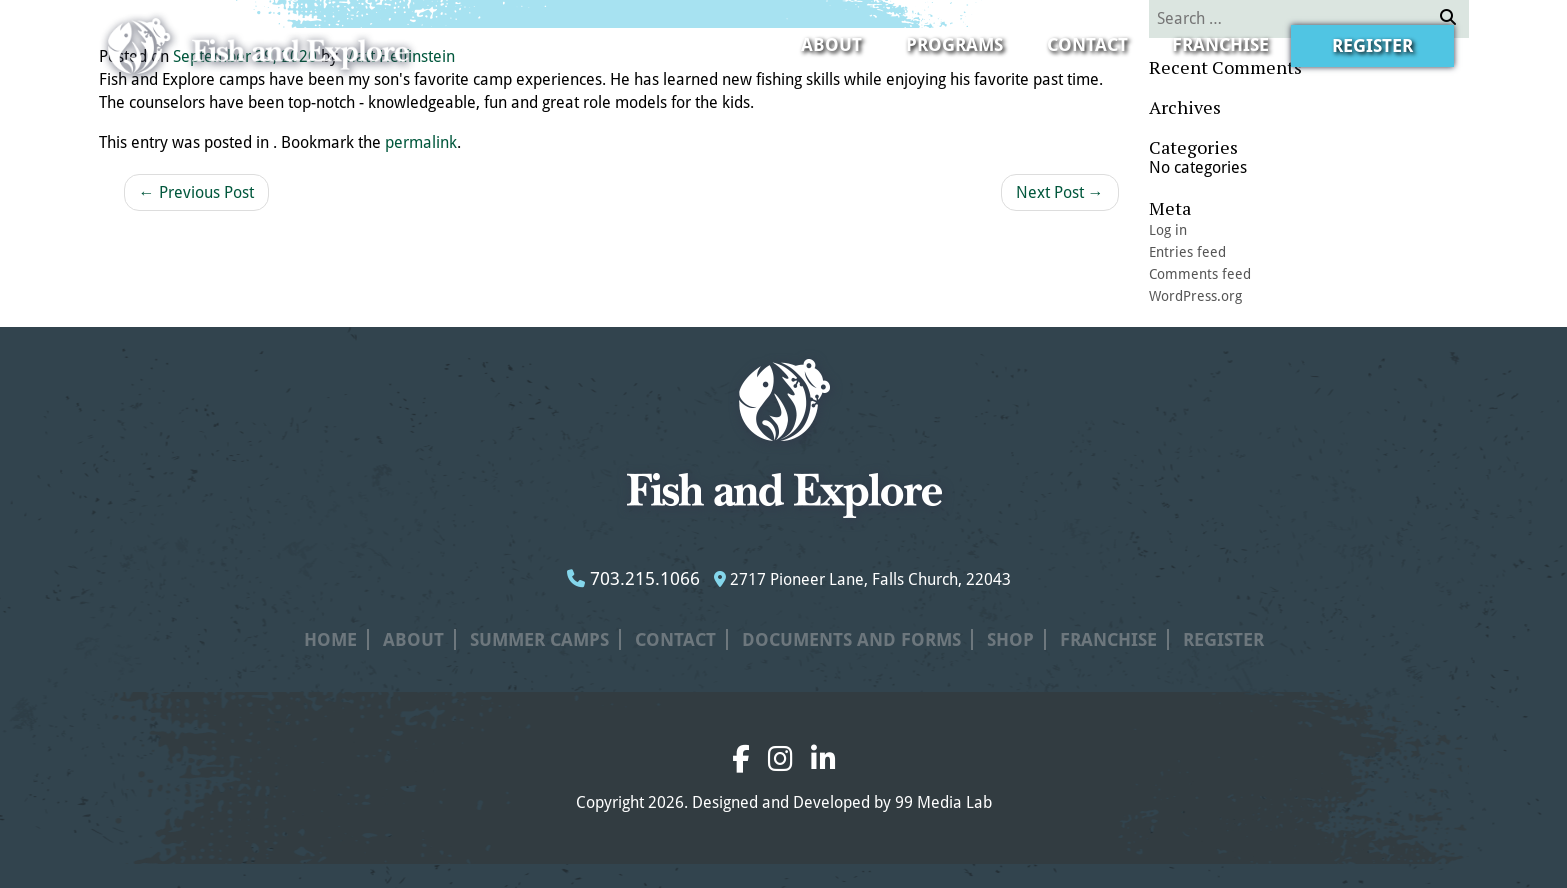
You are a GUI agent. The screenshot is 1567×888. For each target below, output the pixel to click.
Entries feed (1187, 252)
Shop (1010, 639)
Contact (1087, 44)
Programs (954, 44)
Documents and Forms (851, 639)
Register (1372, 45)
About (831, 44)
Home (330, 639)
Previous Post (196, 192)
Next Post (1060, 192)
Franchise (1220, 44)
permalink (421, 142)
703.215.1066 (633, 578)
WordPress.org (1195, 296)
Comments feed (1200, 274)
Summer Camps (539, 639)
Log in (1168, 230)
